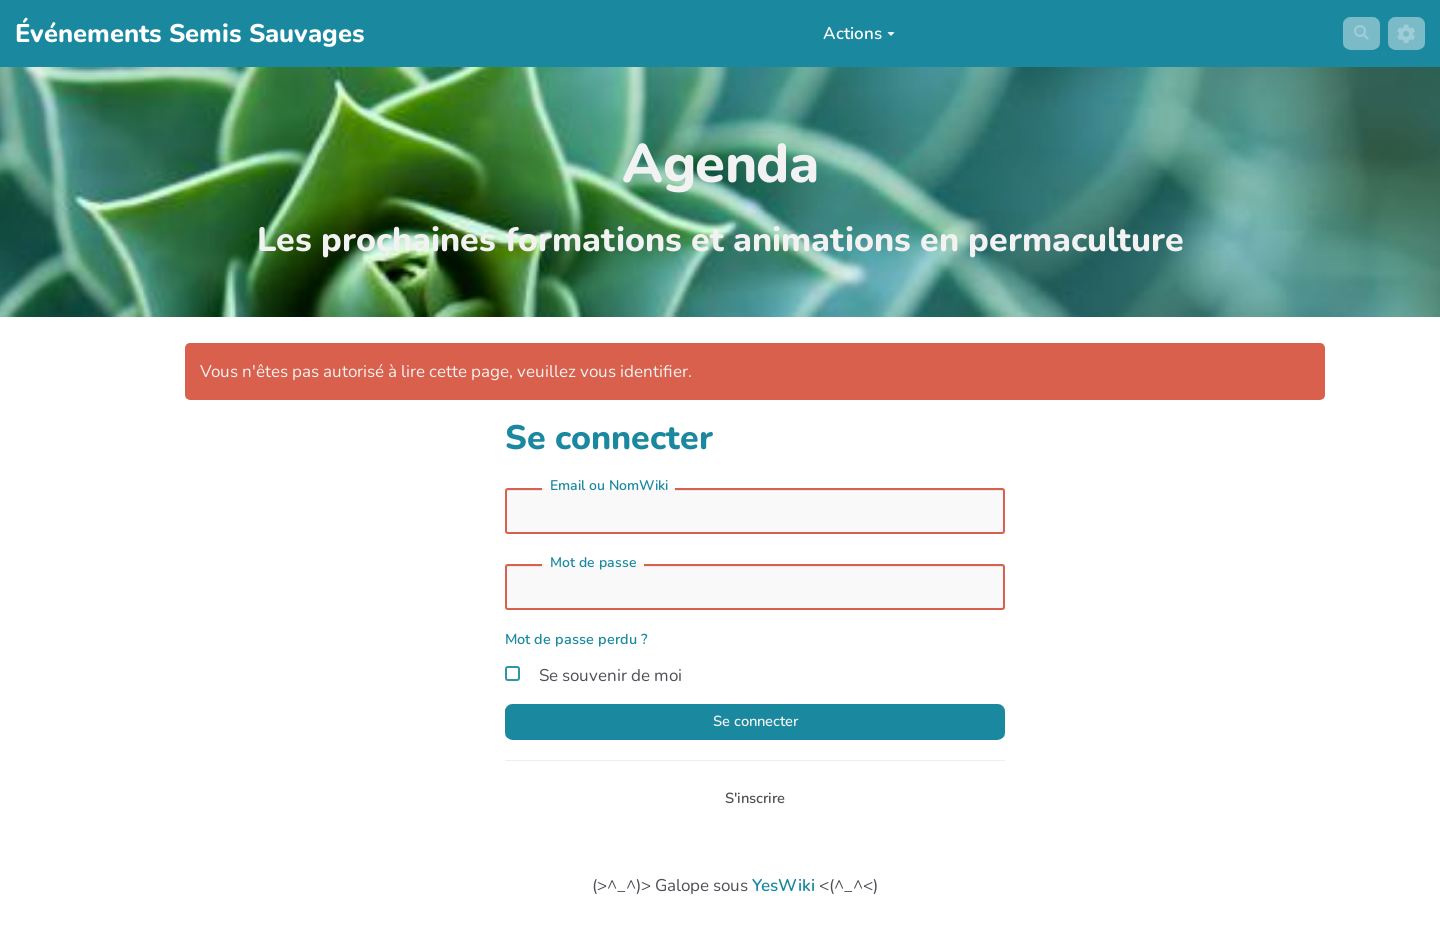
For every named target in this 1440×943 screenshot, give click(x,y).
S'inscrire (755, 808)
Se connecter (755, 726)
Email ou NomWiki (609, 485)
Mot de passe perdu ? (576, 639)
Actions (853, 33)
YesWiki (783, 898)
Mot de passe (593, 562)
